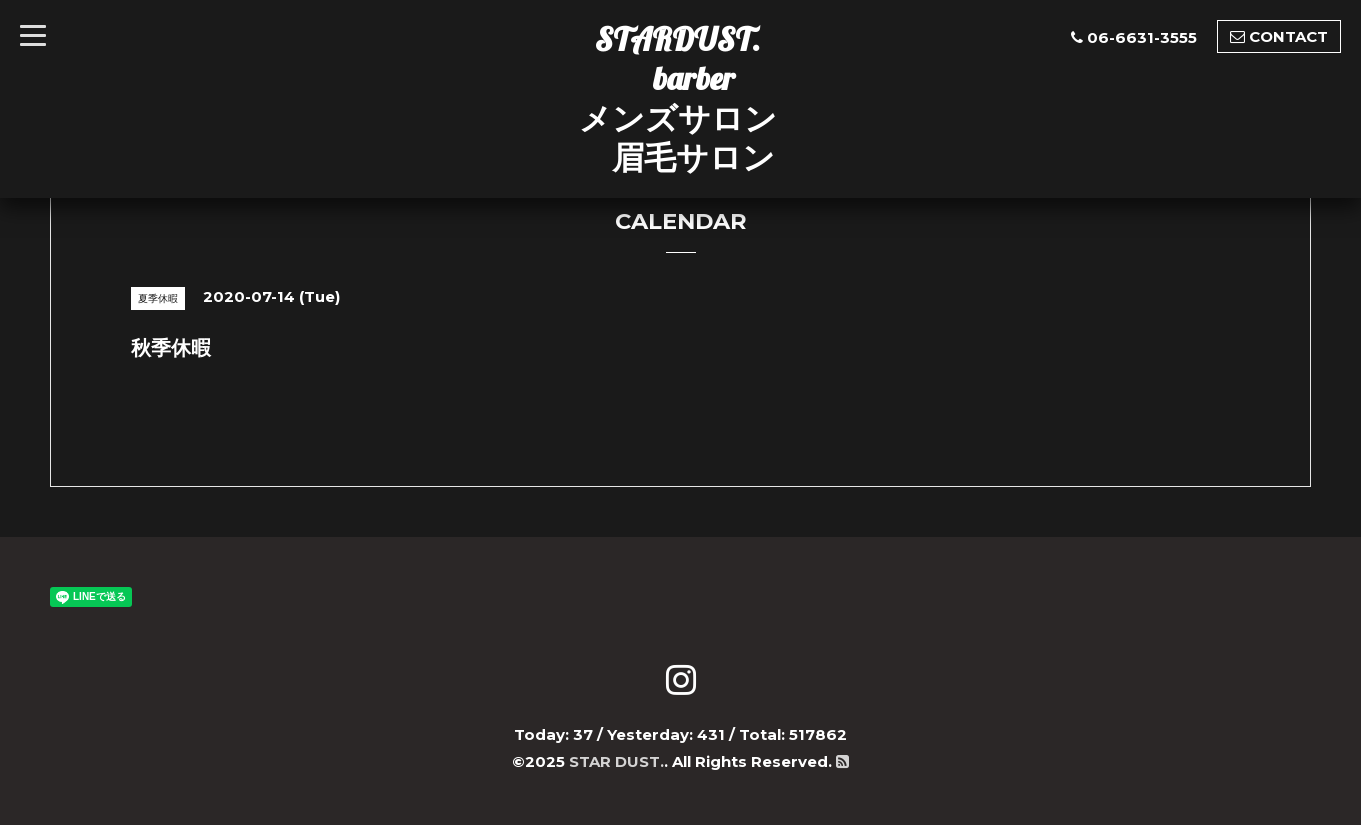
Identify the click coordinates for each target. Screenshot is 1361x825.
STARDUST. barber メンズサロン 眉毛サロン (678, 98)
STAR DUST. (616, 761)
